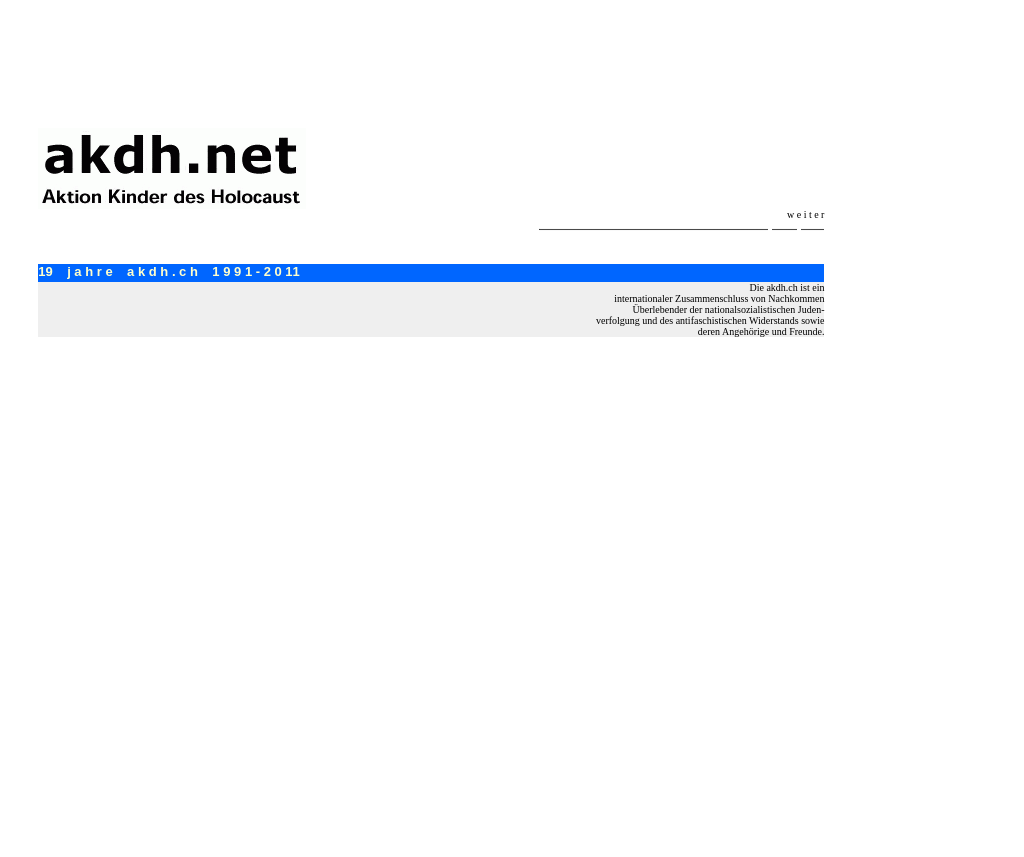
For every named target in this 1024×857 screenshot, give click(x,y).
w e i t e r (806, 214)
